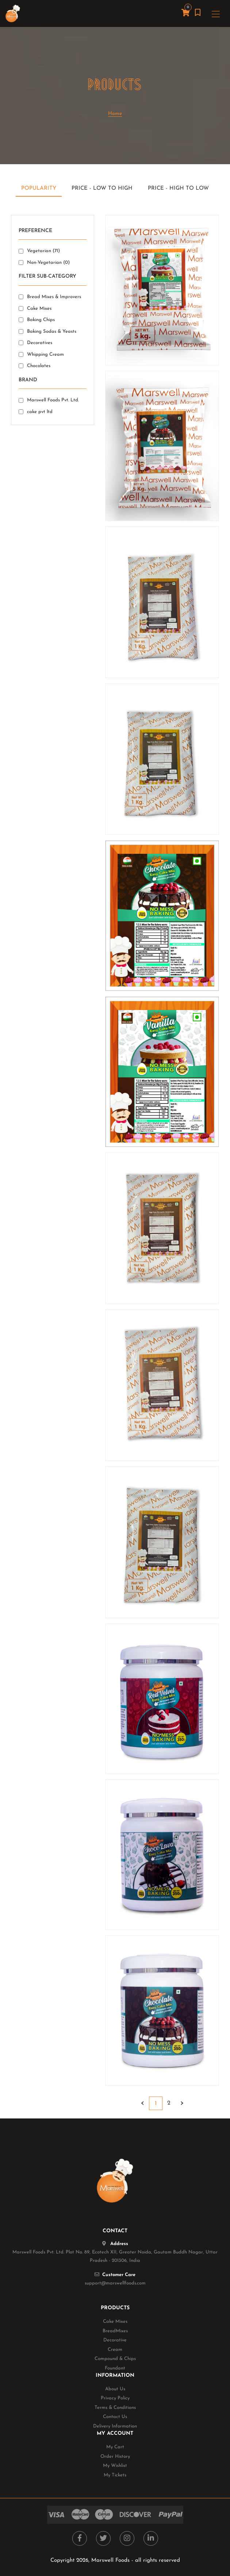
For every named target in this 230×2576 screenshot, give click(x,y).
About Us (115, 2389)
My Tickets (115, 2475)
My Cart (115, 2447)
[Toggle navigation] (216, 13)
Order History (115, 2456)
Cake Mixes (115, 2321)
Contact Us (115, 2416)
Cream (115, 2349)
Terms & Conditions (115, 2407)
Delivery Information (115, 2426)
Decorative (115, 2340)
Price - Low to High (102, 188)
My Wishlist (115, 2465)
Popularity (38, 188)
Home (115, 113)
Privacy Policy (115, 2398)
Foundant (115, 2368)
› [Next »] (182, 2103)
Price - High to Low (178, 188)
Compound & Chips (115, 2358)
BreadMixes (115, 2331)
